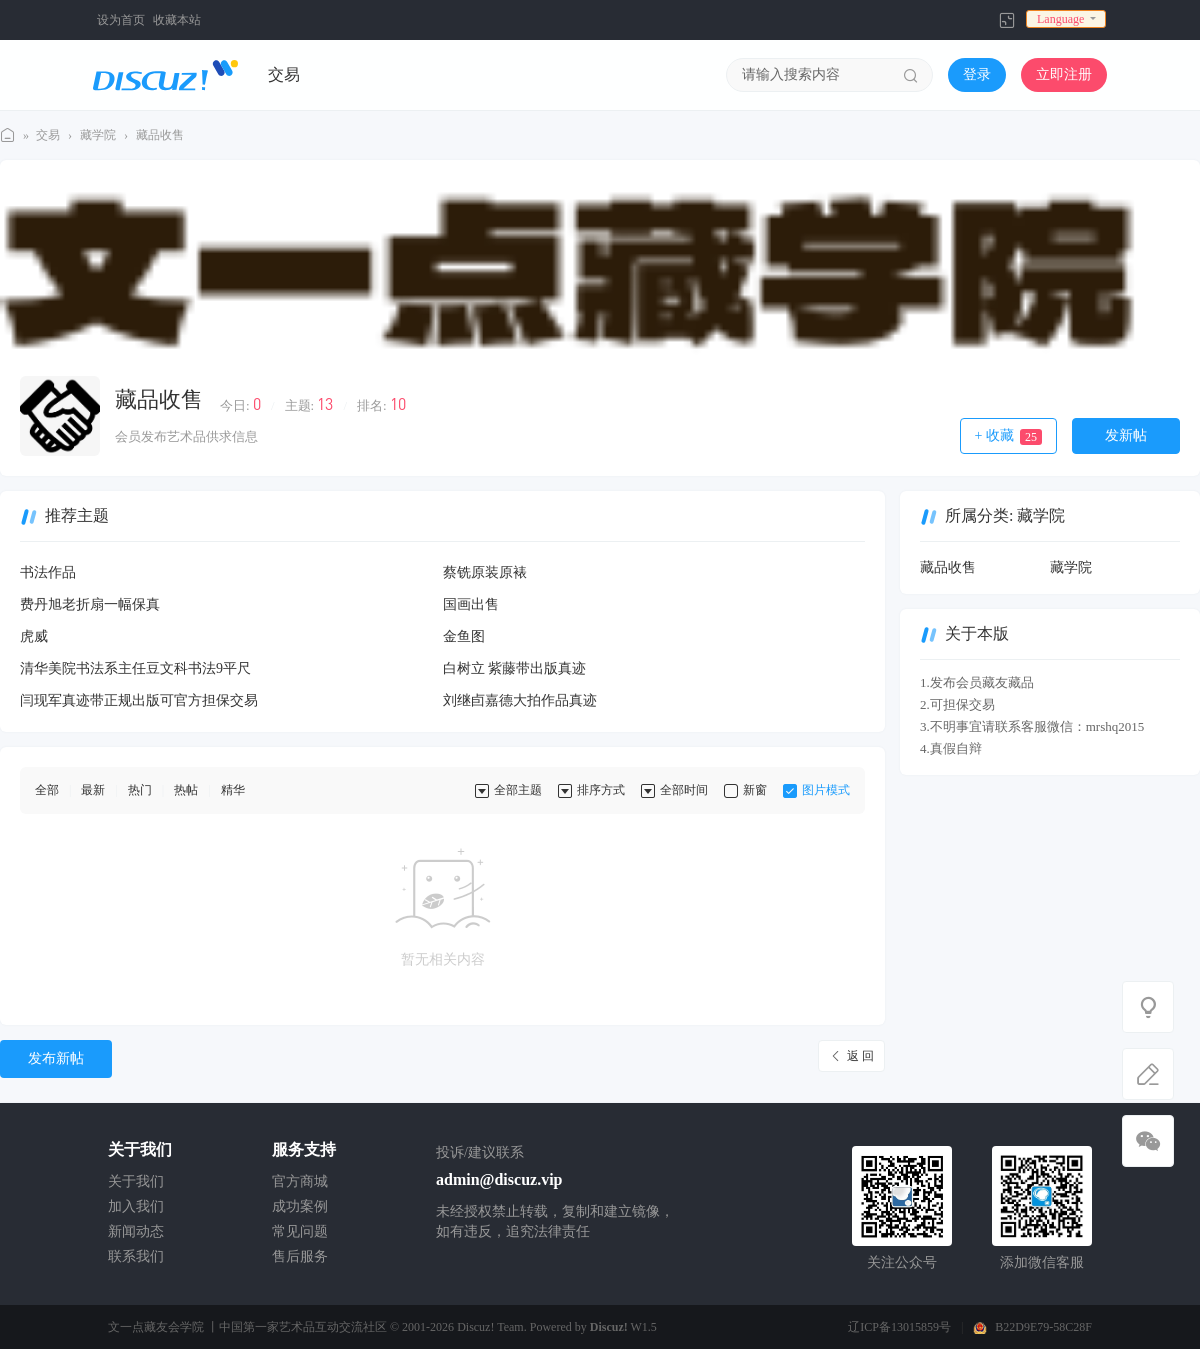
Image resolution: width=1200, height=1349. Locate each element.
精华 (233, 790)
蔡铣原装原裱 (485, 572)
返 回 (860, 1056)
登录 (977, 74)
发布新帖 (56, 1058)
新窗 (755, 790)
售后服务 (300, 1256)
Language (1060, 19)
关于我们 (136, 1181)
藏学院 (98, 135)
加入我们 (136, 1206)
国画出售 (471, 604)
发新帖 (1126, 435)
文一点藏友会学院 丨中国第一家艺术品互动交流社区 (247, 1327)
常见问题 (300, 1231)
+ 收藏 (1008, 436)
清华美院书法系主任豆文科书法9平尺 (135, 668)
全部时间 (684, 790)
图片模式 (826, 790)
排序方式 (601, 790)
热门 (140, 790)
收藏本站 (177, 20)
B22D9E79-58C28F (1043, 1327)
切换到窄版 (1007, 20)
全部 (47, 790)
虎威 (34, 636)
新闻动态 (136, 1231)
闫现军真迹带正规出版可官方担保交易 (139, 700)
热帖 (186, 790)
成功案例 (300, 1206)
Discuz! (609, 1327)
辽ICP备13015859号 (899, 1327)
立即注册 (1064, 74)
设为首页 (121, 20)
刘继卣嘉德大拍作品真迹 (520, 700)
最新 (93, 790)
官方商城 (300, 1181)
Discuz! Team (490, 1327)
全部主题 (518, 790)
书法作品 (48, 572)
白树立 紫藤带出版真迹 (515, 668)
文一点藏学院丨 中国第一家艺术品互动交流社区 (8, 135)
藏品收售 (160, 135)
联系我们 (136, 1256)
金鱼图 (464, 636)
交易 (284, 74)
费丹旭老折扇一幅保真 (90, 604)
